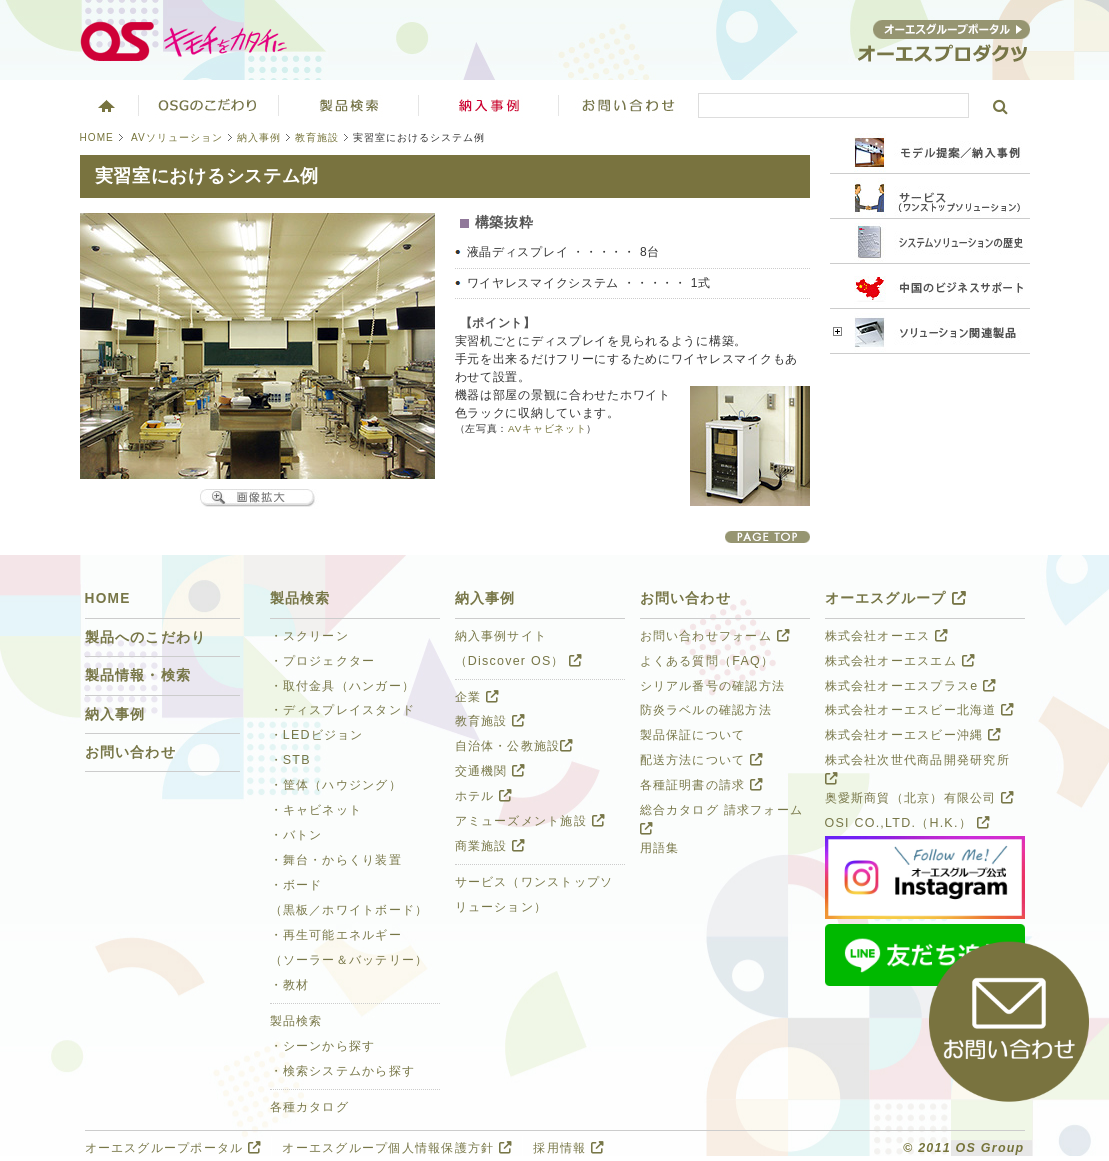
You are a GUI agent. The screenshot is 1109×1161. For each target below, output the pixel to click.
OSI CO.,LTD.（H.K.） (907, 823)
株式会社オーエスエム (900, 661)
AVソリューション (177, 137)
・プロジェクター (323, 661)
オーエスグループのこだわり (209, 105)
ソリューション (489, 105)
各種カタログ (310, 1107)
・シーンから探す (323, 1046)
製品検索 (349, 105)
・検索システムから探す (343, 1071)
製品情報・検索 (138, 675)
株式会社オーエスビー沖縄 (913, 735)
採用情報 (568, 1148)
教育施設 (317, 137)
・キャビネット (316, 810)
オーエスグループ (896, 598)
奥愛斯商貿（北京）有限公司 (920, 798)
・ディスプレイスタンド (343, 710)
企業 (477, 697)
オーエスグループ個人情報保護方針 (397, 1148)
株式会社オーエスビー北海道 (920, 710)
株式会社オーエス (887, 636)
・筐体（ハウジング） (336, 785)
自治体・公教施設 (514, 746)
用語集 (660, 848)
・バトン (296, 835)
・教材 (290, 985)
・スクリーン (310, 636)
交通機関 (490, 771)
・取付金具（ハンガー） (343, 686)
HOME (97, 137)
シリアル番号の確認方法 (713, 686)
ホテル (484, 796)
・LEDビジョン (317, 735)
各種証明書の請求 (702, 785)
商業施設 (490, 846)
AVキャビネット (547, 428)
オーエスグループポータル (173, 1148)
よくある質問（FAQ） (707, 661)
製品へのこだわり (146, 637)
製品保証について (693, 735)
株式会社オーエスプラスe (911, 686)
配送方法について (702, 760)
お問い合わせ (629, 105)
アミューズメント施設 (530, 821)
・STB (290, 760)
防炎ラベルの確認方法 (706, 710)
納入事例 (259, 137)
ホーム (104, 105)
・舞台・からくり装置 (336, 860)
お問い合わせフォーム (715, 636)
